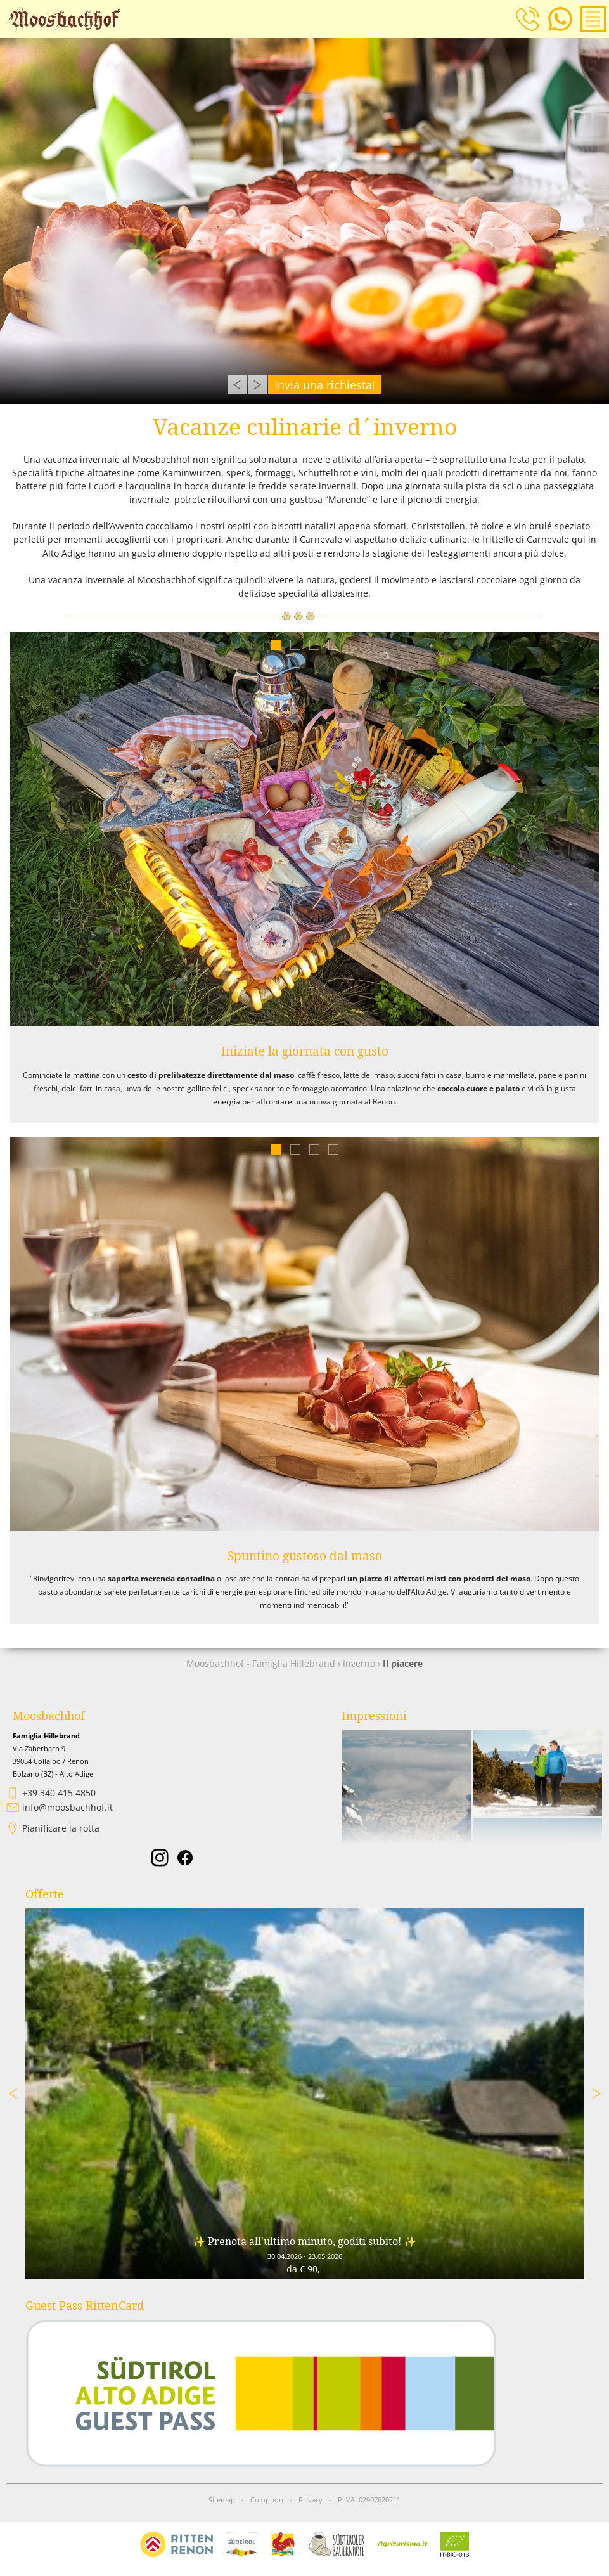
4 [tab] (333, 644)
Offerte (44, 1894)
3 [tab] (314, 644)
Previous (237, 384)
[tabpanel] (304, 829)
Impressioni (374, 1716)
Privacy (310, 2499)
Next (257, 384)
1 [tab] (276, 644)
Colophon (266, 2499)
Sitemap (221, 2499)
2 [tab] (295, 644)
